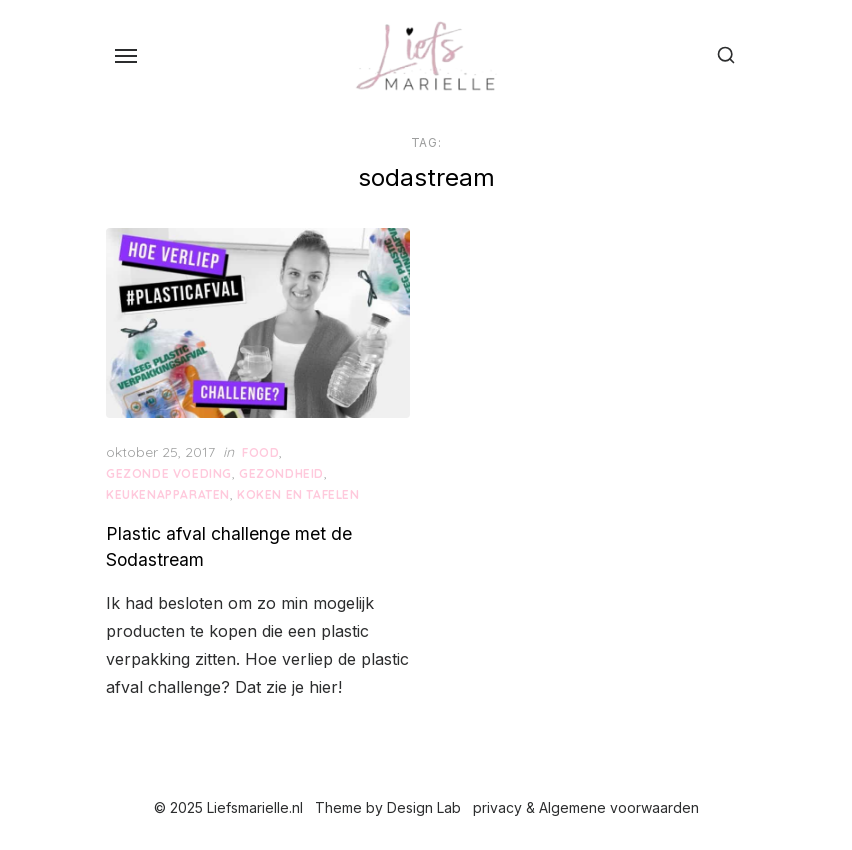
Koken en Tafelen (298, 494)
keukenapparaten (168, 494)
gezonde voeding (169, 473)
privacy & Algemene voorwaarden (586, 807)
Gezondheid (281, 473)
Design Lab (424, 807)
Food (260, 452)
